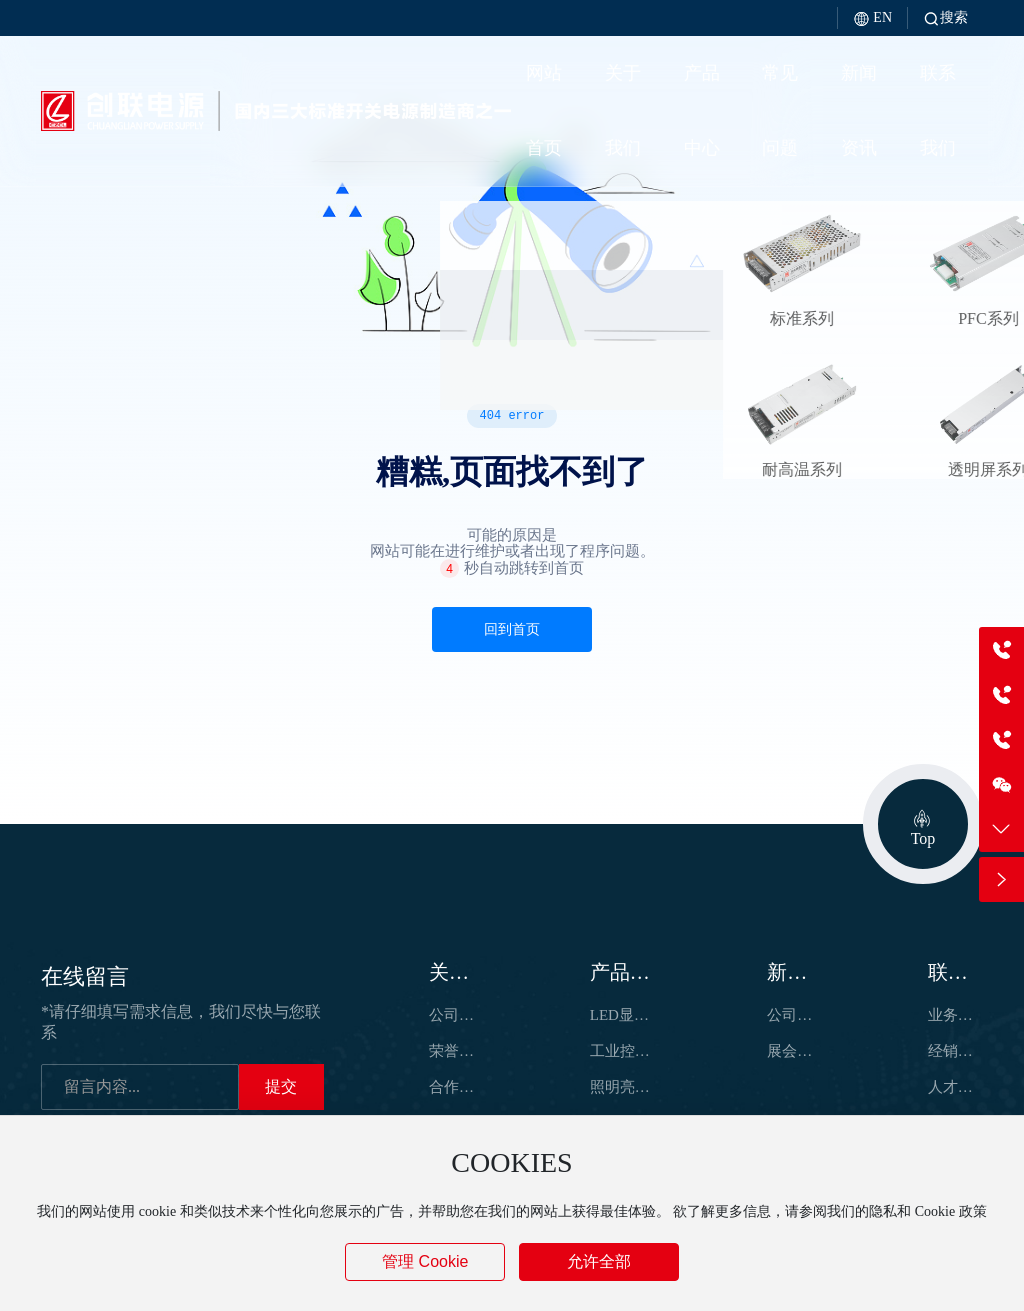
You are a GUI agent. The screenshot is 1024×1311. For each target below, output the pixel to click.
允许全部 (599, 1261)
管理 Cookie (425, 1261)
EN (872, 17)
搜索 (945, 17)
